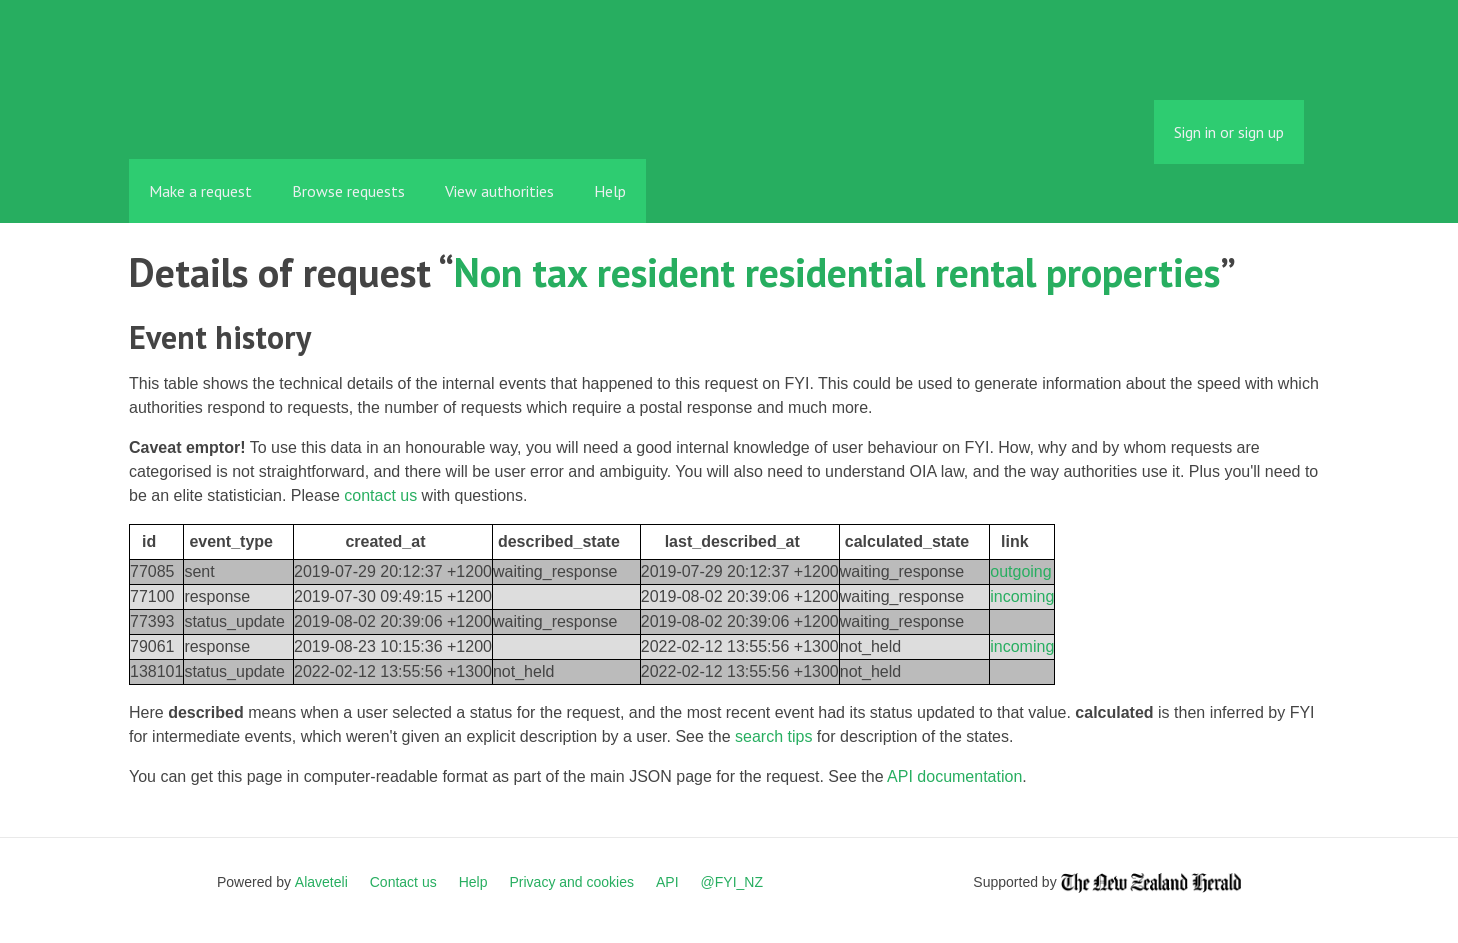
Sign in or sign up (1229, 132)
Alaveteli (321, 882)
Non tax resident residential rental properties (837, 272)
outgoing (1020, 571)
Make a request (200, 191)
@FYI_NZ (732, 882)
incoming (1022, 596)
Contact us (403, 882)
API (667, 882)
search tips (773, 736)
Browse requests (348, 191)
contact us (380, 495)
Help (610, 191)
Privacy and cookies (571, 882)
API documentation (954, 776)
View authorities (499, 191)
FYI (244, 114)
